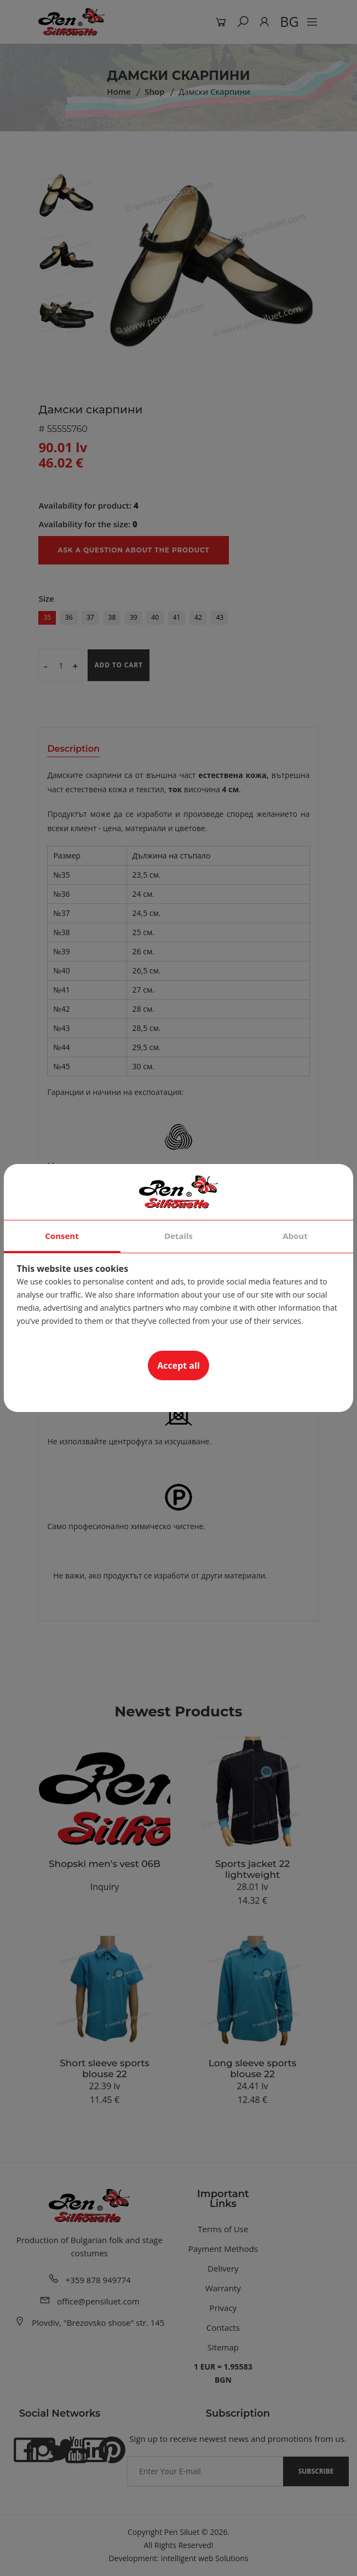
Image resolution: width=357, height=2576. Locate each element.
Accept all (178, 1365)
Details (178, 1235)
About (295, 1235)
